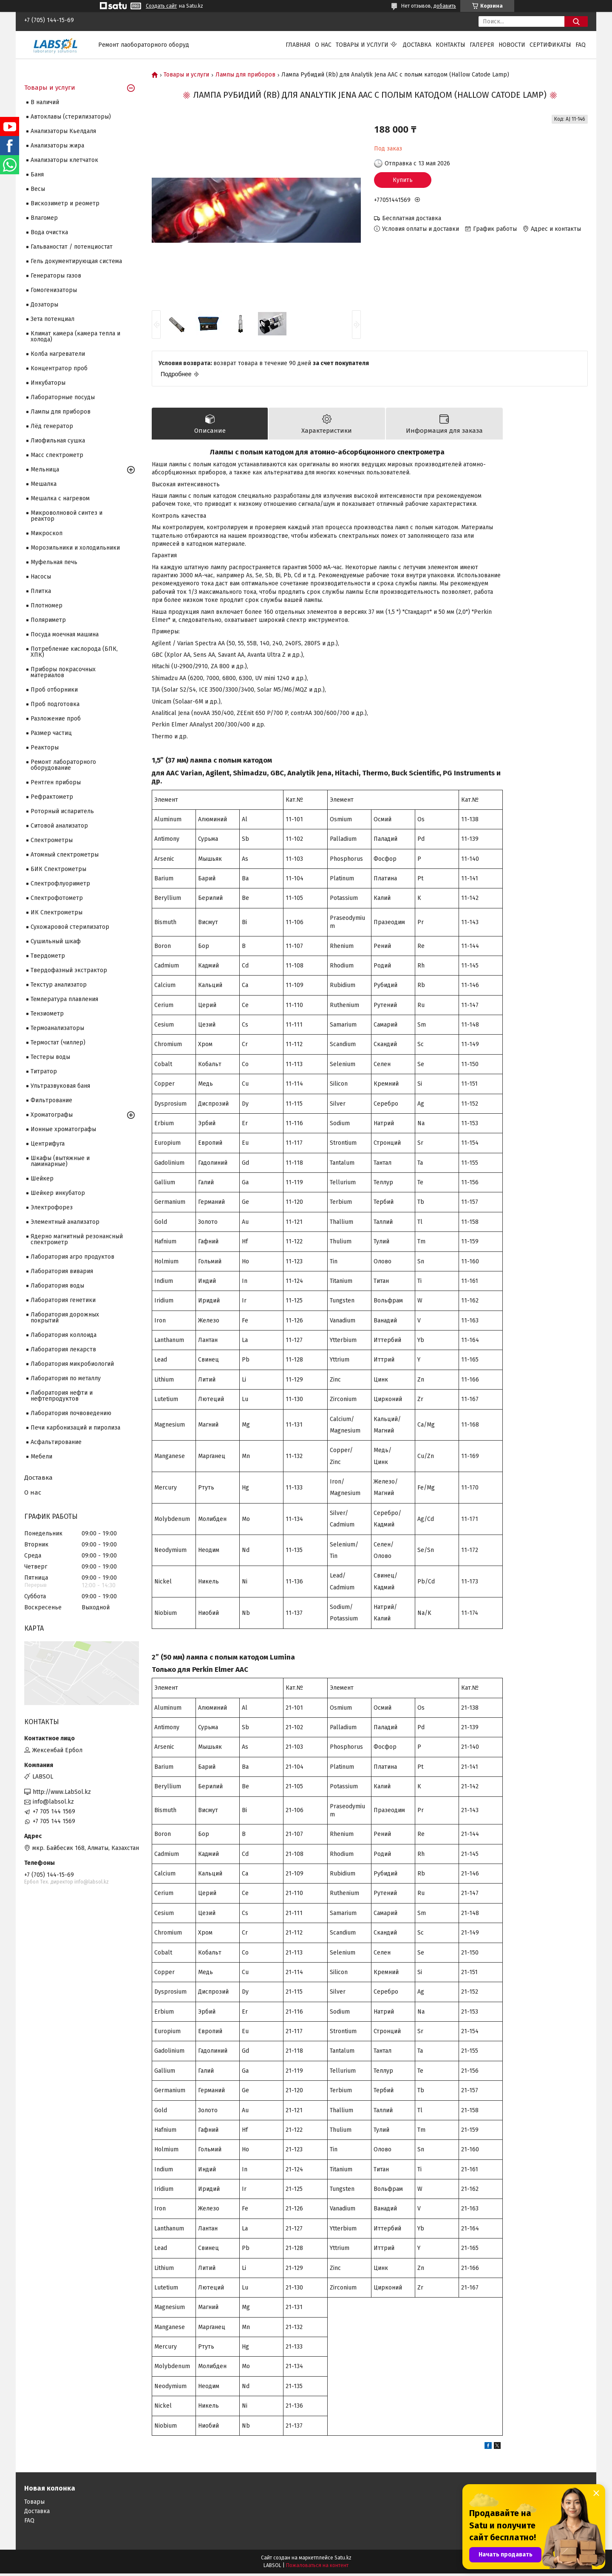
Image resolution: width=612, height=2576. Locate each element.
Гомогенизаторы (54, 290)
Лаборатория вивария (62, 1271)
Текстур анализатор (59, 984)
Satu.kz (342, 2560)
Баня (37, 174)
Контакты (450, 44)
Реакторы (45, 747)
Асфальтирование (56, 1442)
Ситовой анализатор (59, 825)
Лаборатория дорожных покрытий (65, 1317)
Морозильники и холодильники (75, 547)
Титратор (44, 1071)
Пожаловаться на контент (317, 2568)
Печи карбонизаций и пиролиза (75, 1427)
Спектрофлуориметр (60, 883)
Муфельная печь (54, 562)
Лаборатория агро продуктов (72, 1256)
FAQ (580, 44)
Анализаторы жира (57, 145)
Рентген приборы (56, 782)
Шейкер (42, 1178)
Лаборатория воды (57, 1285)
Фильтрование (51, 1100)
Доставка (417, 44)
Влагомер (44, 217)
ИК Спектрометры (56, 912)
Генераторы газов (56, 275)
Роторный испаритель (62, 811)
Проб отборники (54, 689)
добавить (445, 6)
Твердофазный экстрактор (69, 970)
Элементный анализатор (65, 1222)
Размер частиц (51, 733)
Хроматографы (52, 1114)
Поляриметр (48, 620)
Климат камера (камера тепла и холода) (75, 336)
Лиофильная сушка (58, 440)
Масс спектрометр (57, 455)
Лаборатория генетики (63, 1300)
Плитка (41, 591)
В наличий (45, 102)
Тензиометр (47, 1013)
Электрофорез (52, 1207)
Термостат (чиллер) (58, 1042)
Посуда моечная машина (65, 634)
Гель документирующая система (76, 261)
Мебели (41, 1456)
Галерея (482, 44)
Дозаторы (44, 304)
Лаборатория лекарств (63, 1349)
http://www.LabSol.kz (62, 1792)
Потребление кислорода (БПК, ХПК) (74, 651)
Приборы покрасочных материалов (63, 672)
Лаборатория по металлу (66, 1378)
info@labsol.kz (53, 1801)
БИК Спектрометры (58, 869)
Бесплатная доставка (411, 218)
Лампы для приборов (245, 75)
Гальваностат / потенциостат (72, 246)
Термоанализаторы (57, 1028)
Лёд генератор (52, 426)
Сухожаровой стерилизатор (70, 927)
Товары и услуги (362, 44)
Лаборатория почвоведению (71, 1413)
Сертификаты (550, 44)
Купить (403, 180)
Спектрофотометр (57, 898)
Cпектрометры (52, 840)
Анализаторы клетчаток (64, 160)
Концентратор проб (59, 368)
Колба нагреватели (58, 353)
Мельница (45, 469)
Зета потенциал (52, 319)
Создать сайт (161, 6)
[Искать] (576, 21)
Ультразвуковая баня (60, 1085)
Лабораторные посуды (63, 397)
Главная (298, 44)
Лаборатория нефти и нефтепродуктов (62, 1395)
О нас (323, 44)
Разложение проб (56, 718)
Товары (34, 2504)
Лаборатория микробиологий (72, 1363)
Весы (38, 189)
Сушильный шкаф (56, 941)
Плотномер (46, 605)
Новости (512, 44)
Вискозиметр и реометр (65, 203)
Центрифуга (48, 1143)
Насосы (41, 576)
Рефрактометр (52, 796)
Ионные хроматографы (63, 1129)
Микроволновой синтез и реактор (66, 515)
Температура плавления (64, 999)
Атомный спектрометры (65, 854)
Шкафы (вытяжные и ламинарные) (60, 1161)
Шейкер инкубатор (58, 1193)
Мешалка (44, 484)
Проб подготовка (55, 704)
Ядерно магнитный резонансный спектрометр (77, 1239)
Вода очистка (49, 232)
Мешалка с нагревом (60, 498)
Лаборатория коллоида (63, 1335)
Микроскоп (46, 533)
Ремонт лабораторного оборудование (63, 765)
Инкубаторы (48, 382)
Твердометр (48, 955)
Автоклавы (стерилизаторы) (71, 116)
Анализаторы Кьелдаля (63, 131)
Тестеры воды (50, 1057)
